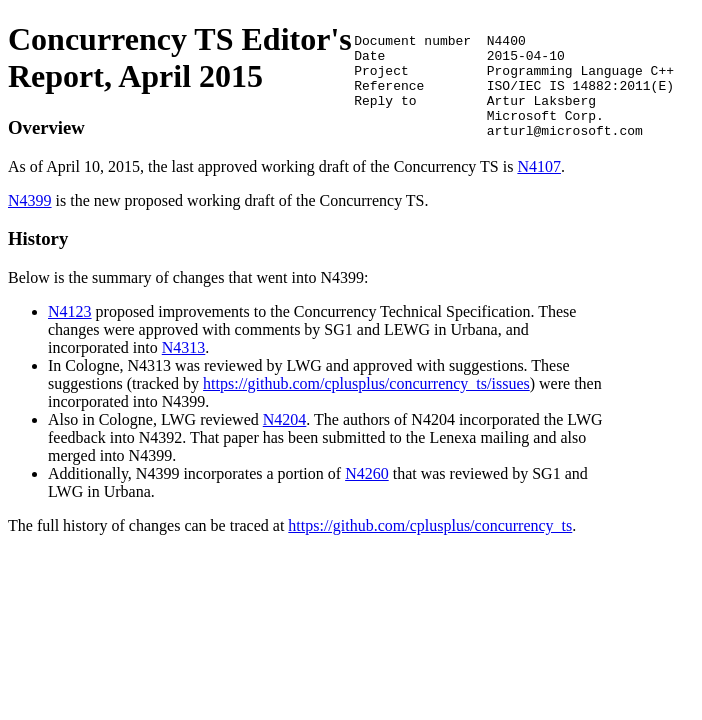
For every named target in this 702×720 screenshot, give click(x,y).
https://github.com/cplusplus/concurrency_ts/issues (366, 401)
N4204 (285, 437)
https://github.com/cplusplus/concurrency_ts (430, 543)
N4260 (367, 491)
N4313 (184, 365)
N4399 (30, 218)
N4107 (195, 184)
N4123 (70, 329)
